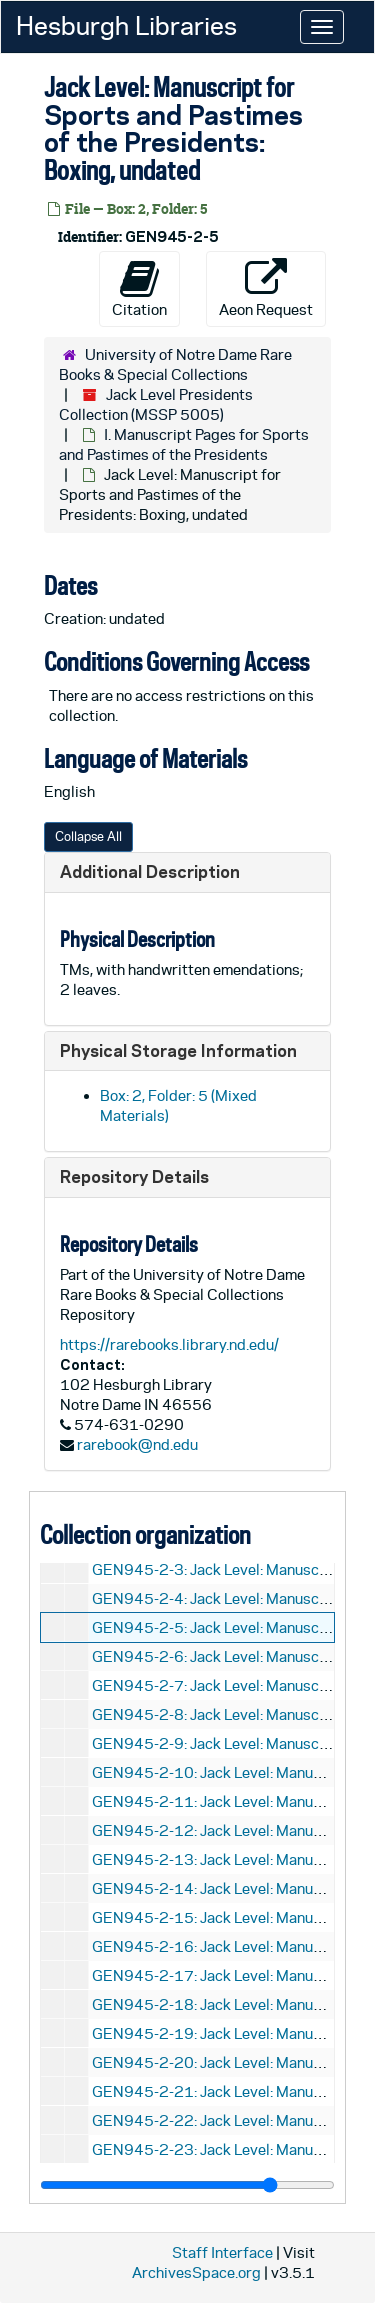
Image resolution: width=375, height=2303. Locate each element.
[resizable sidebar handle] (187, 2185)
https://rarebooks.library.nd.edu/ (169, 1344)
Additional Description (150, 871)
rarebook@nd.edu (137, 1444)
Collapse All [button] (88, 836)
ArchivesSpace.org (196, 2272)
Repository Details (134, 1176)
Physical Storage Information (178, 1050)
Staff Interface (222, 2252)
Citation (139, 288)
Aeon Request (266, 288)
